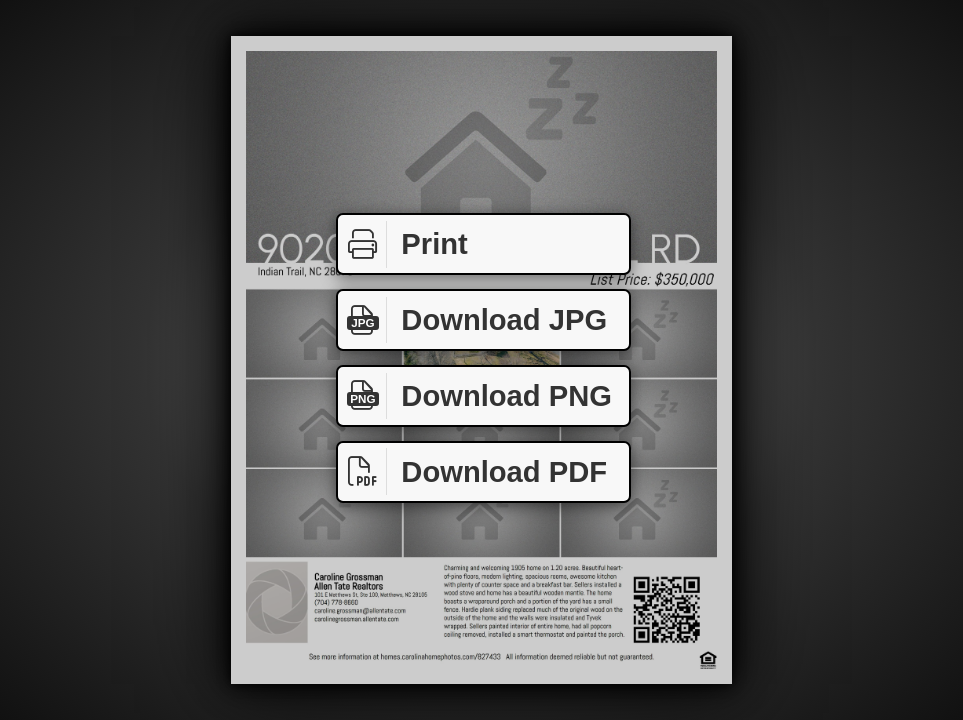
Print (403, 244)
